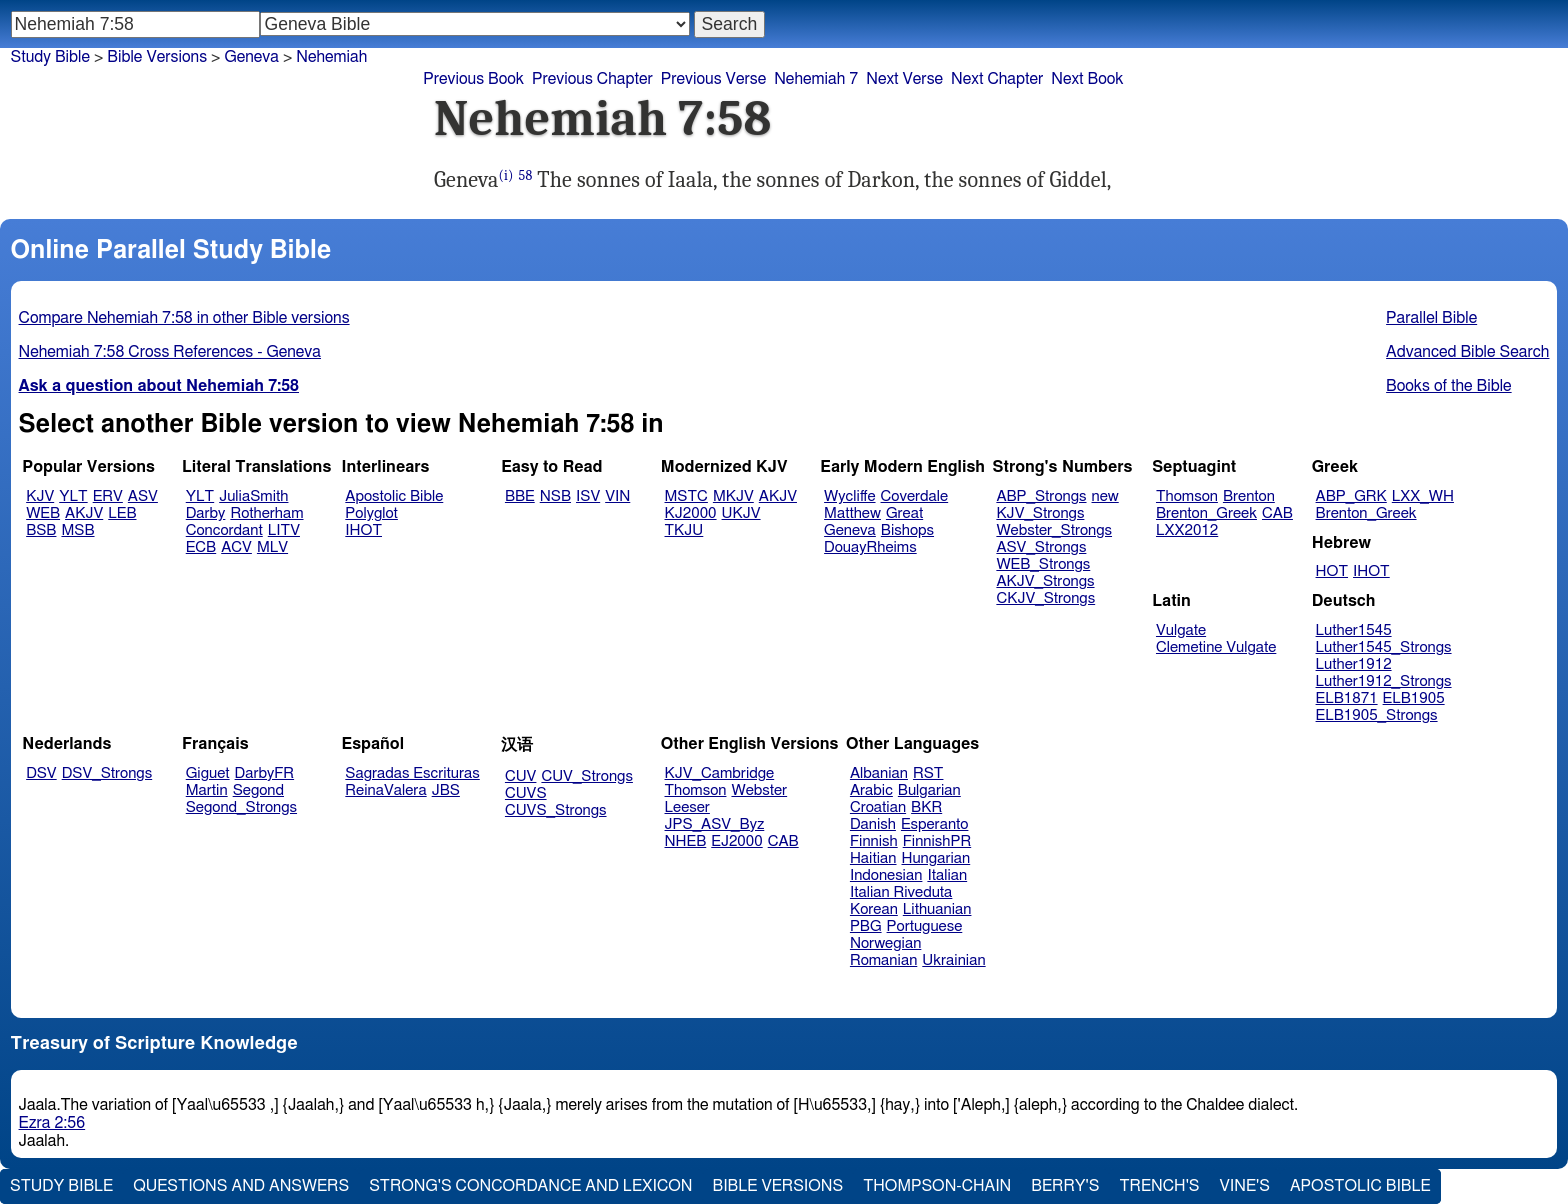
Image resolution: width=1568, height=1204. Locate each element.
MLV (272, 547)
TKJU (684, 530)
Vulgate (1181, 630)
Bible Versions (157, 57)
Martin (207, 790)
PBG (866, 926)
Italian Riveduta (901, 892)
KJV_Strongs (1040, 513)
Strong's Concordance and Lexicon (530, 1186)
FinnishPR (937, 841)
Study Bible (50, 57)
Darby (206, 513)
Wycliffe (849, 496)
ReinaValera (385, 790)
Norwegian (885, 943)
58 (526, 175)
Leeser (687, 807)
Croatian (878, 807)
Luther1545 (1354, 630)
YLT (73, 496)
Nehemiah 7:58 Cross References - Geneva (170, 352)
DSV (41, 773)
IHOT (363, 530)
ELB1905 (1414, 698)
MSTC (686, 496)
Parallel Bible (1431, 318)
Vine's (1245, 1186)
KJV (40, 496)
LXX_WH (1423, 496)
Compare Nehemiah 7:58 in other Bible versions (184, 318)
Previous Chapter (592, 79)
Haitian (873, 858)
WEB (43, 513)
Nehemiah (331, 57)
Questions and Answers (241, 1186)
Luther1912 (1354, 664)
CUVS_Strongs (556, 810)
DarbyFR (265, 773)
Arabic (871, 790)
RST (928, 773)
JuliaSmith (253, 496)
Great (904, 513)
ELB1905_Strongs (1377, 715)
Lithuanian (937, 909)
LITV (284, 530)
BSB (41, 530)
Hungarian (936, 858)
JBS (446, 790)
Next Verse (904, 79)
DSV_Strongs (107, 773)
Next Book (1087, 79)
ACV (236, 547)
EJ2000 (736, 841)
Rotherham (266, 513)
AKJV (84, 513)
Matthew (852, 513)
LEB (122, 513)
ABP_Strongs (1041, 496)
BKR (926, 807)
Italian (947, 875)
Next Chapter (997, 79)
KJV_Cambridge (720, 773)
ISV (588, 496)
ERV (108, 496)
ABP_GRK (1351, 496)
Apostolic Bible (1360, 1186)
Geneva (251, 57)
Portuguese (925, 926)
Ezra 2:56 (52, 1123)
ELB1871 (1347, 698)
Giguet (208, 773)
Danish (873, 824)
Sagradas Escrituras (412, 773)
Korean (874, 909)
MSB (77, 530)
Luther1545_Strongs (1384, 647)
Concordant (224, 530)
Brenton (1249, 496)
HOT (1332, 571)
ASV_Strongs (1041, 547)
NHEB (686, 841)
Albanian (879, 773)
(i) (506, 175)
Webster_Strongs (1054, 530)
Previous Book (473, 79)
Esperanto (935, 824)
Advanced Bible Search (1467, 352)
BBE (520, 496)
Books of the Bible (1449, 386)
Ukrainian (953, 960)
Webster (759, 790)
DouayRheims (870, 547)
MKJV (733, 496)
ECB (201, 547)
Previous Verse (713, 79)
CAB (1277, 513)
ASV (143, 496)
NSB (555, 496)
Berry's (1065, 1186)
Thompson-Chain (937, 1186)
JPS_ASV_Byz (715, 824)
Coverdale (915, 496)
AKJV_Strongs (1045, 581)
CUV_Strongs (586, 776)
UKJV (741, 513)
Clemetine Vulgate (1216, 647)
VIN (617, 496)
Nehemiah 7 (816, 79)
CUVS (526, 793)
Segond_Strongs (241, 807)
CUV (521, 776)
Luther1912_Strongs (1384, 681)
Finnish (874, 841)
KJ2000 (691, 513)
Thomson (1187, 496)
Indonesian (886, 875)
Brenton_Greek (1206, 513)
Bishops (907, 530)
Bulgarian (929, 790)
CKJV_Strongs (1045, 598)
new (1105, 496)
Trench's (1159, 1186)
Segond (258, 790)
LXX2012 (1187, 530)
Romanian (883, 960)
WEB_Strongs (1043, 564)
